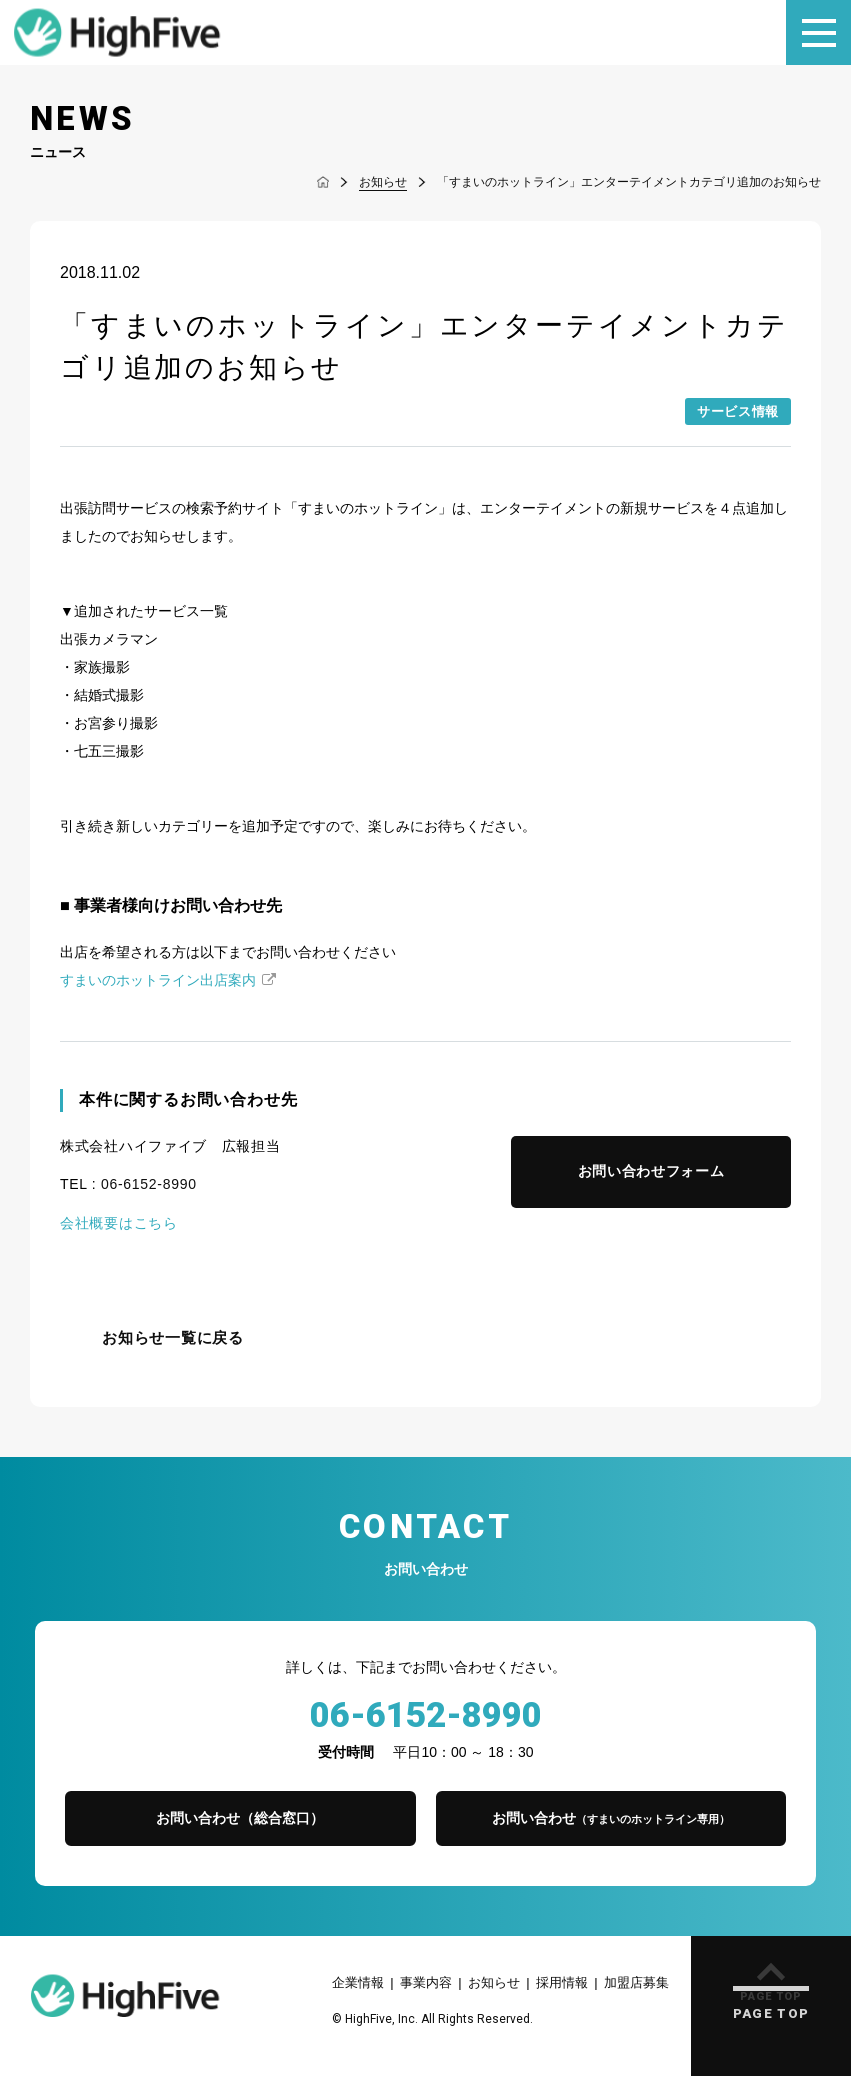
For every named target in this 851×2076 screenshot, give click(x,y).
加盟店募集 (636, 1982)
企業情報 (358, 1982)
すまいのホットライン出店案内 (158, 980)
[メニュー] (818, 32)
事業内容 (426, 1982)
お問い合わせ (611, 1818)
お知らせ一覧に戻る (173, 1338)
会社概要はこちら (119, 1223)
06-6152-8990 (149, 1184)
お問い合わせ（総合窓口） (240, 1818)
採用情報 (562, 1982)
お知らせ (494, 1982)
